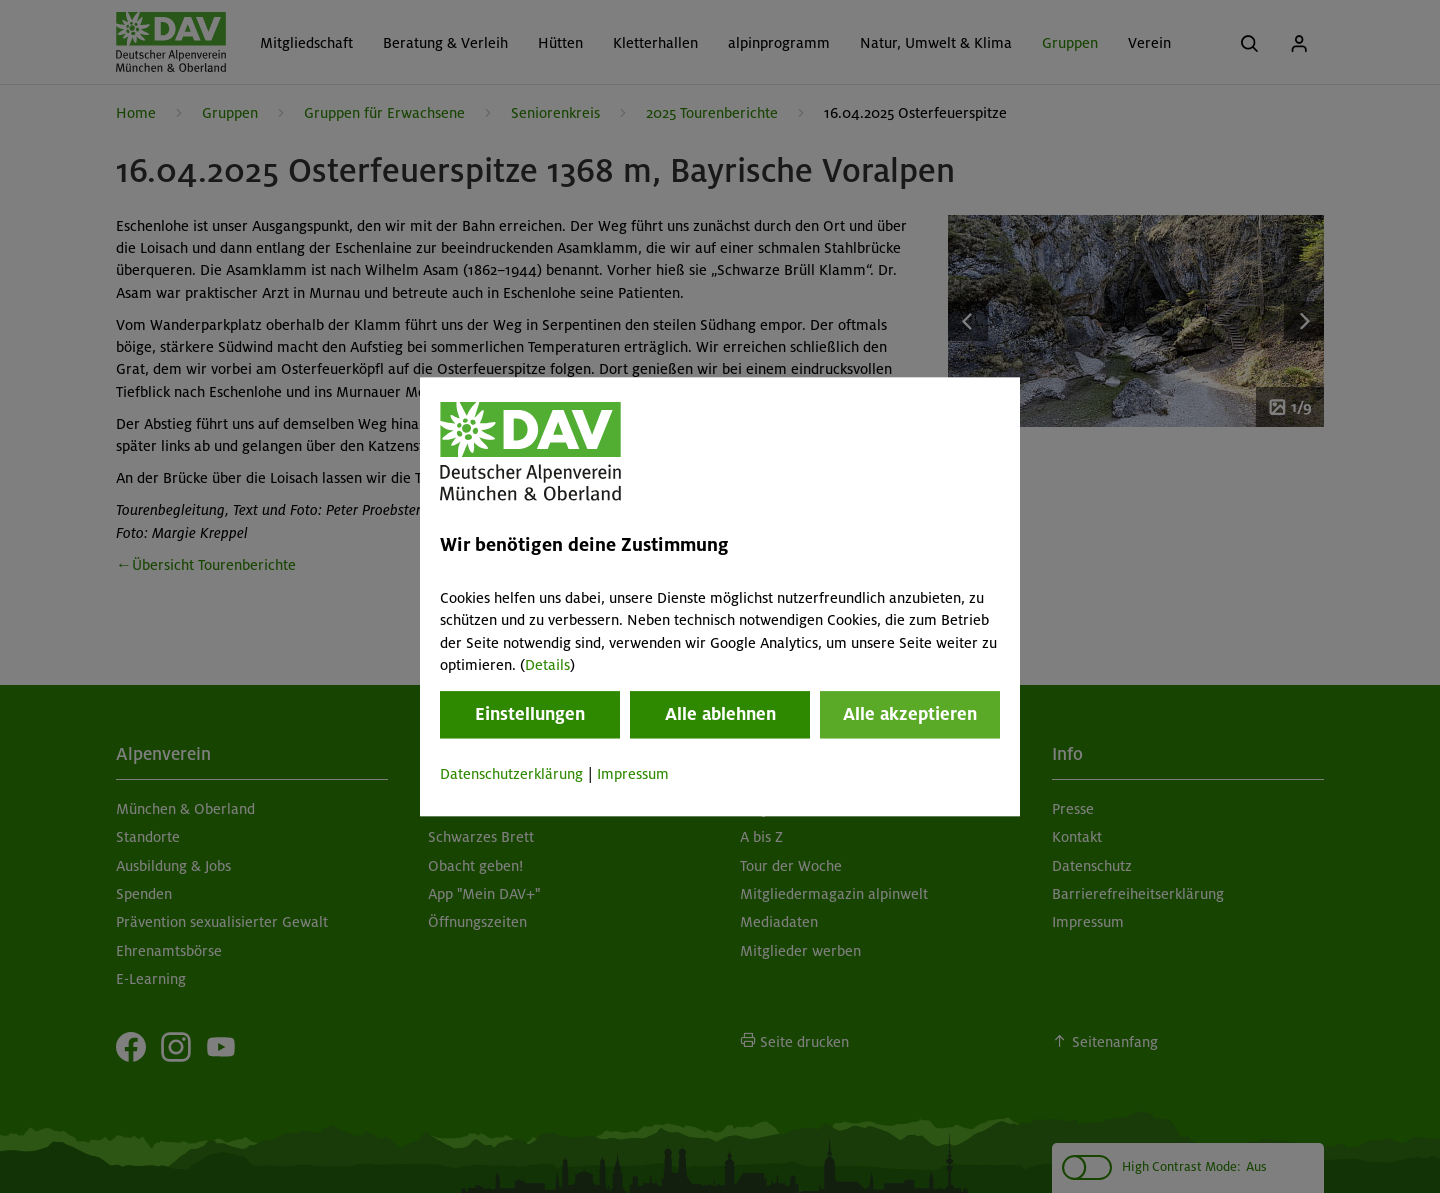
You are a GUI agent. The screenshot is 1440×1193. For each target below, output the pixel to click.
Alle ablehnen (720, 715)
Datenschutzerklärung (511, 775)
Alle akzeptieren (910, 715)
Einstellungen (530, 715)
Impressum (633, 775)
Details (547, 665)
